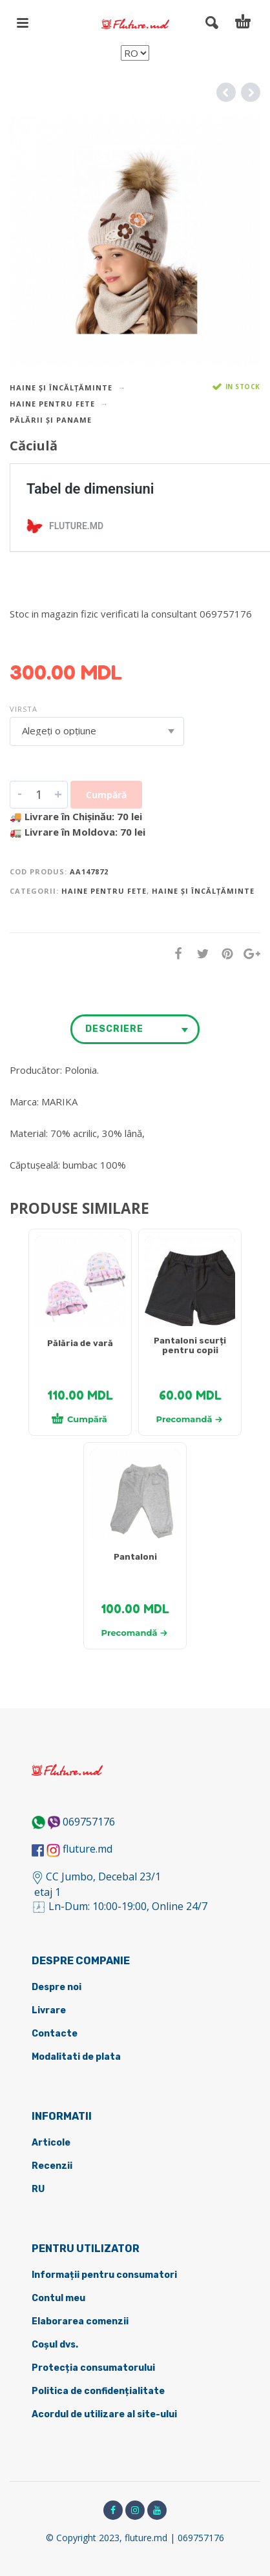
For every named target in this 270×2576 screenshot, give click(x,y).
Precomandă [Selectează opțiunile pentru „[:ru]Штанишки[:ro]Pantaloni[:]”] (134, 1632)
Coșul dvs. (55, 2344)
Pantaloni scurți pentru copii (190, 1345)
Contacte (55, 2033)
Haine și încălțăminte (61, 387)
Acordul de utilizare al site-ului (104, 2414)
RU (38, 2189)
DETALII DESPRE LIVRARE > (73, 638)
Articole (51, 2142)
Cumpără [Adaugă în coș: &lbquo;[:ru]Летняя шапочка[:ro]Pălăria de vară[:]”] (79, 1418)
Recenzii (52, 2165)
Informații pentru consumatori (104, 2274)
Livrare (49, 2010)
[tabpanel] (80, 1287)
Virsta (23, 709)
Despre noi (56, 1987)
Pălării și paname (51, 420)
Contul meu (58, 2298)
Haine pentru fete (52, 403)
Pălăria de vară (80, 1343)
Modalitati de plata (76, 2056)
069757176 (89, 1822)
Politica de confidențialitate (98, 2391)
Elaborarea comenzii (80, 2321)
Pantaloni (135, 1557)
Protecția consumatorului (93, 2367)
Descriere (114, 1028)
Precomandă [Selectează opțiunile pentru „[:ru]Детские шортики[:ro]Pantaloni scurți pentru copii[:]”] (189, 1419)
